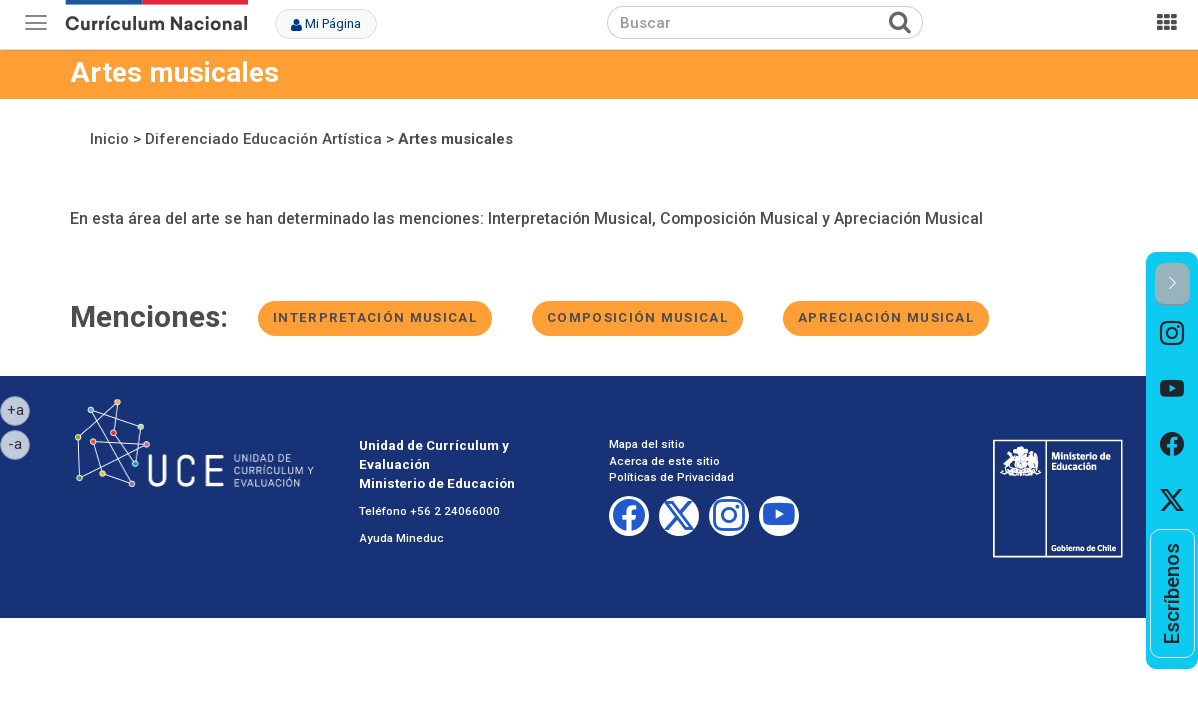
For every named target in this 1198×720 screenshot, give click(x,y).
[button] (1172, 284)
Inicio (109, 139)
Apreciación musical (886, 317)
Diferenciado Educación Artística (263, 139)
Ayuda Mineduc (401, 538)
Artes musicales (455, 139)
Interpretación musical (375, 317)
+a (19, 409)
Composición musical (637, 317)
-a (19, 443)
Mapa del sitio (647, 444)
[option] (1172, 334)
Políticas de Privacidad (671, 477)
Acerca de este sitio (664, 461)
